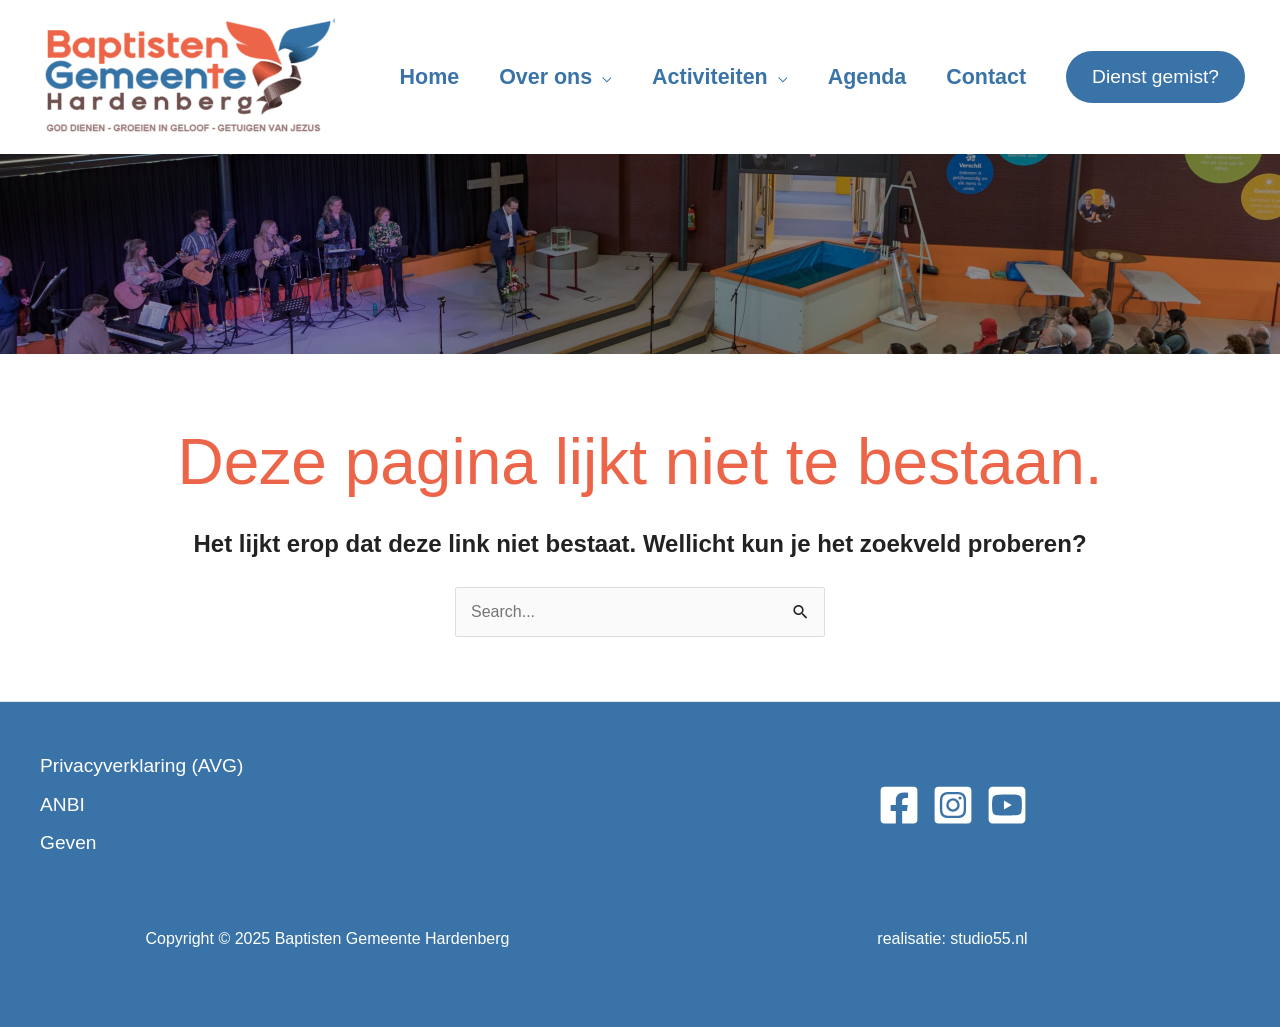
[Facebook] (899, 805)
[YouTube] (1007, 805)
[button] (1155, 77)
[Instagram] (953, 805)
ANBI (62, 804)
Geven (68, 842)
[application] (602, 77)
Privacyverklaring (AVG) (141, 765)
